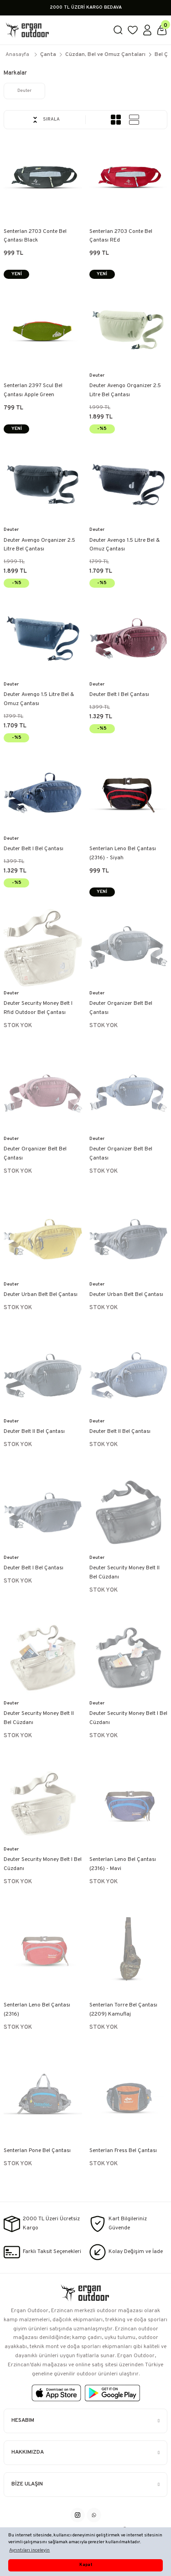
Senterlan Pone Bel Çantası (37, 2150)
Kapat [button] (85, 2565)
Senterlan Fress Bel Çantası (123, 2150)
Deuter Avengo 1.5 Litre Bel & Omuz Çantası (124, 545)
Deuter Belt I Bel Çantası (119, 694)
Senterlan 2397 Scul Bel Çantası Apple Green (33, 390)
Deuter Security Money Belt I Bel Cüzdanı (128, 1718)
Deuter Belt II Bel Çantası (34, 1431)
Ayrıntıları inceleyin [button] (29, 2550)
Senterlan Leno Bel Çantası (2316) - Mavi (122, 1864)
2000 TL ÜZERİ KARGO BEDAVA (86, 7)
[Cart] (161, 30)
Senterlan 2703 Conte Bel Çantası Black (35, 236)
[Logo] (54, 30)
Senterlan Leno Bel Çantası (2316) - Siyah (122, 853)
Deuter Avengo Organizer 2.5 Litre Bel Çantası (125, 390)
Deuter (96, 375)
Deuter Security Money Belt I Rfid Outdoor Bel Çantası (38, 1008)
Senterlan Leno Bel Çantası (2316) (37, 2009)
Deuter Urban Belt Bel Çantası (41, 1294)
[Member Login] (147, 30)
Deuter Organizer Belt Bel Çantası (120, 1008)
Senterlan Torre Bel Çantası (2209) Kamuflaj (123, 2009)
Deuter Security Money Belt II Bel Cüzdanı (124, 1572)
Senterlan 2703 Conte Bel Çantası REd (120, 236)
